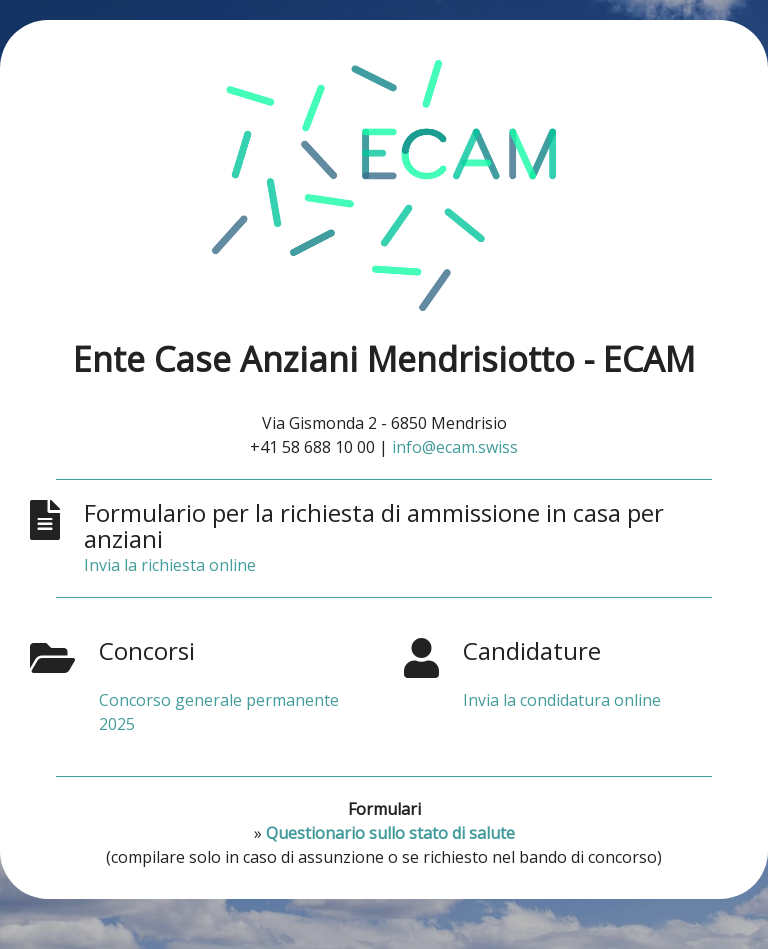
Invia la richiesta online (170, 565)
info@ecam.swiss (455, 447)
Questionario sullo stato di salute (390, 833)
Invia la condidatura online (562, 700)
